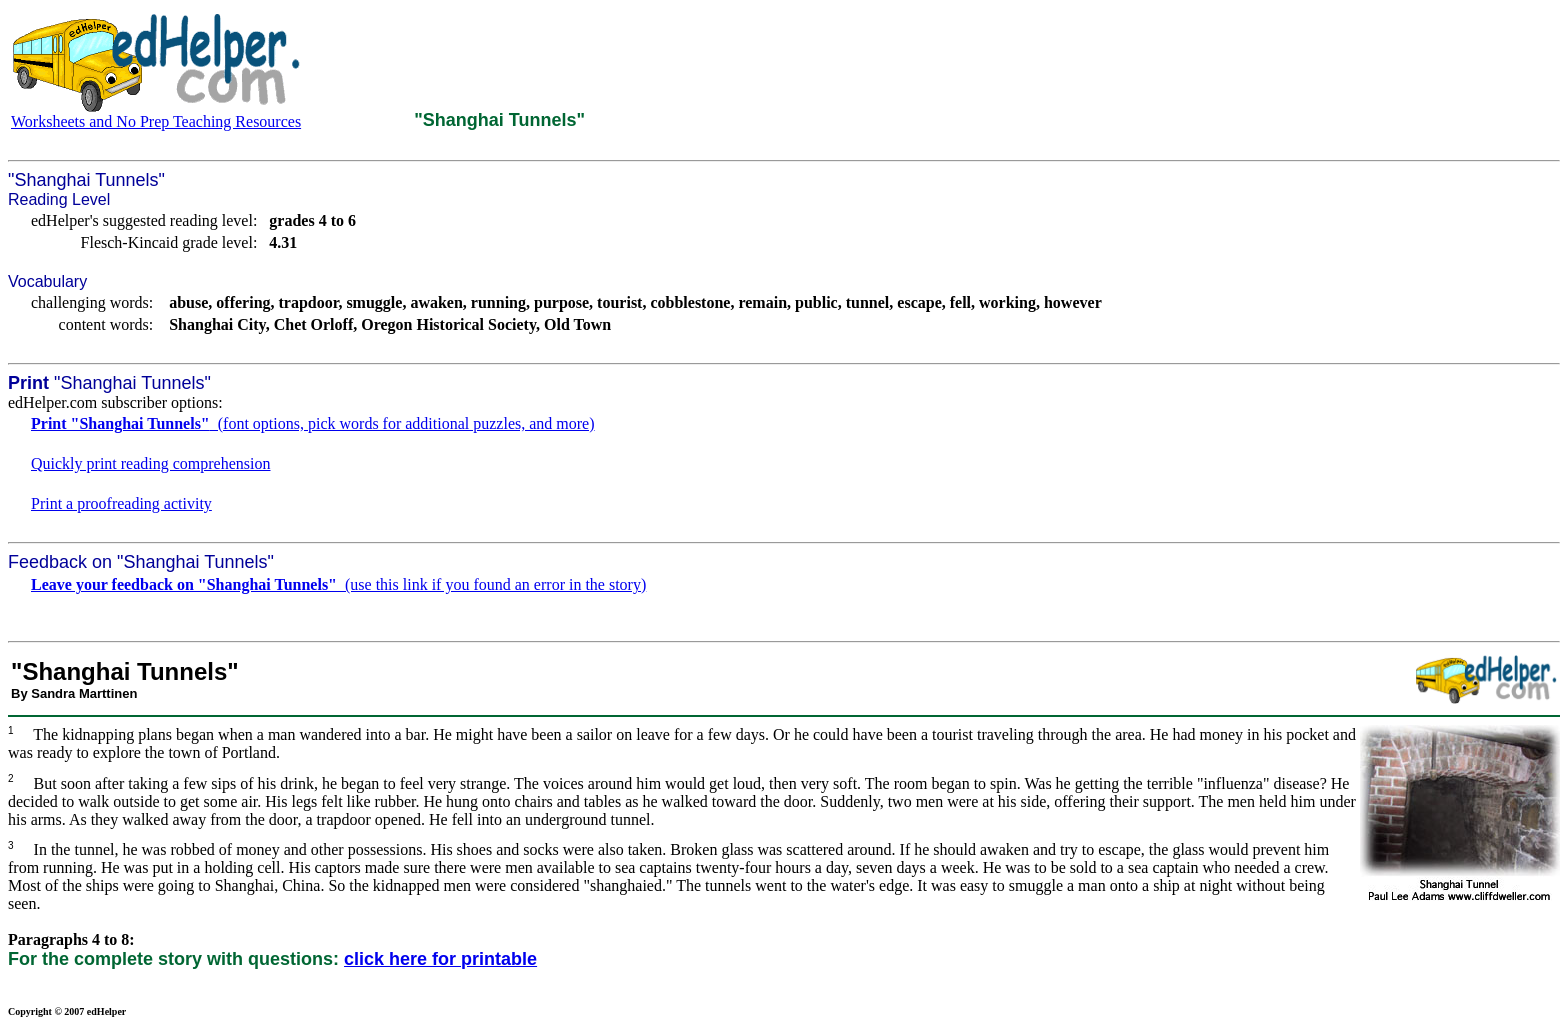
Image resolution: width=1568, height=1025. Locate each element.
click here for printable (440, 959)
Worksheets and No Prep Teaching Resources (156, 121)
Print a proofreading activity (121, 503)
